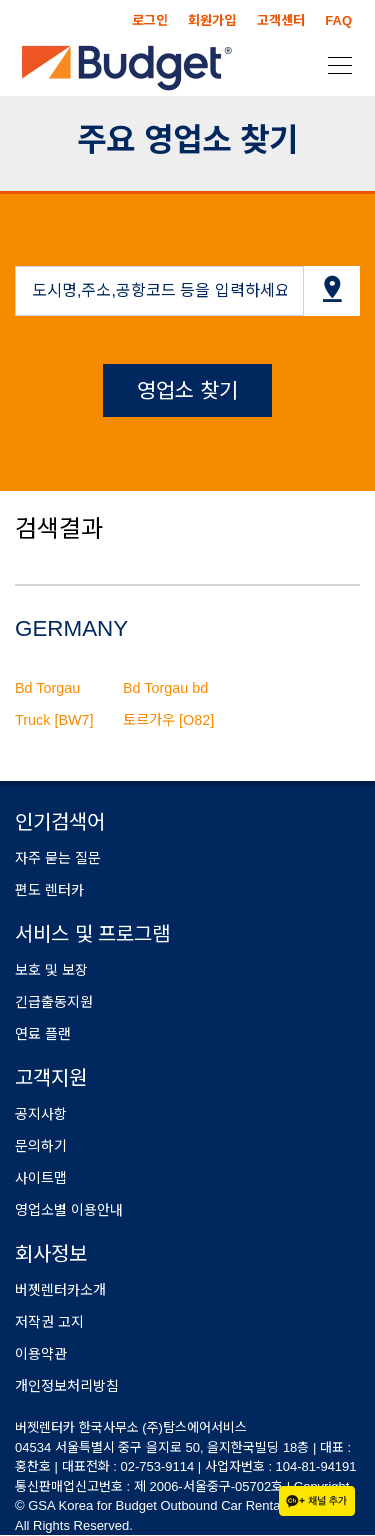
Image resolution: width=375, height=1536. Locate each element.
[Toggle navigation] (334, 64)
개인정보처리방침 (67, 1386)
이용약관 (41, 1354)
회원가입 (212, 20)
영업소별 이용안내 (69, 1210)
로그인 (150, 20)
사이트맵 (41, 1178)
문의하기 (41, 1146)
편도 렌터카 (49, 890)
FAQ (338, 20)
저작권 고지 (49, 1322)
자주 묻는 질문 (58, 858)
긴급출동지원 (54, 1002)
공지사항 (41, 1114)
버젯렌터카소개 (60, 1290)
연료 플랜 (43, 1034)
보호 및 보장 (51, 970)
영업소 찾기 (187, 390)
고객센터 (281, 20)
